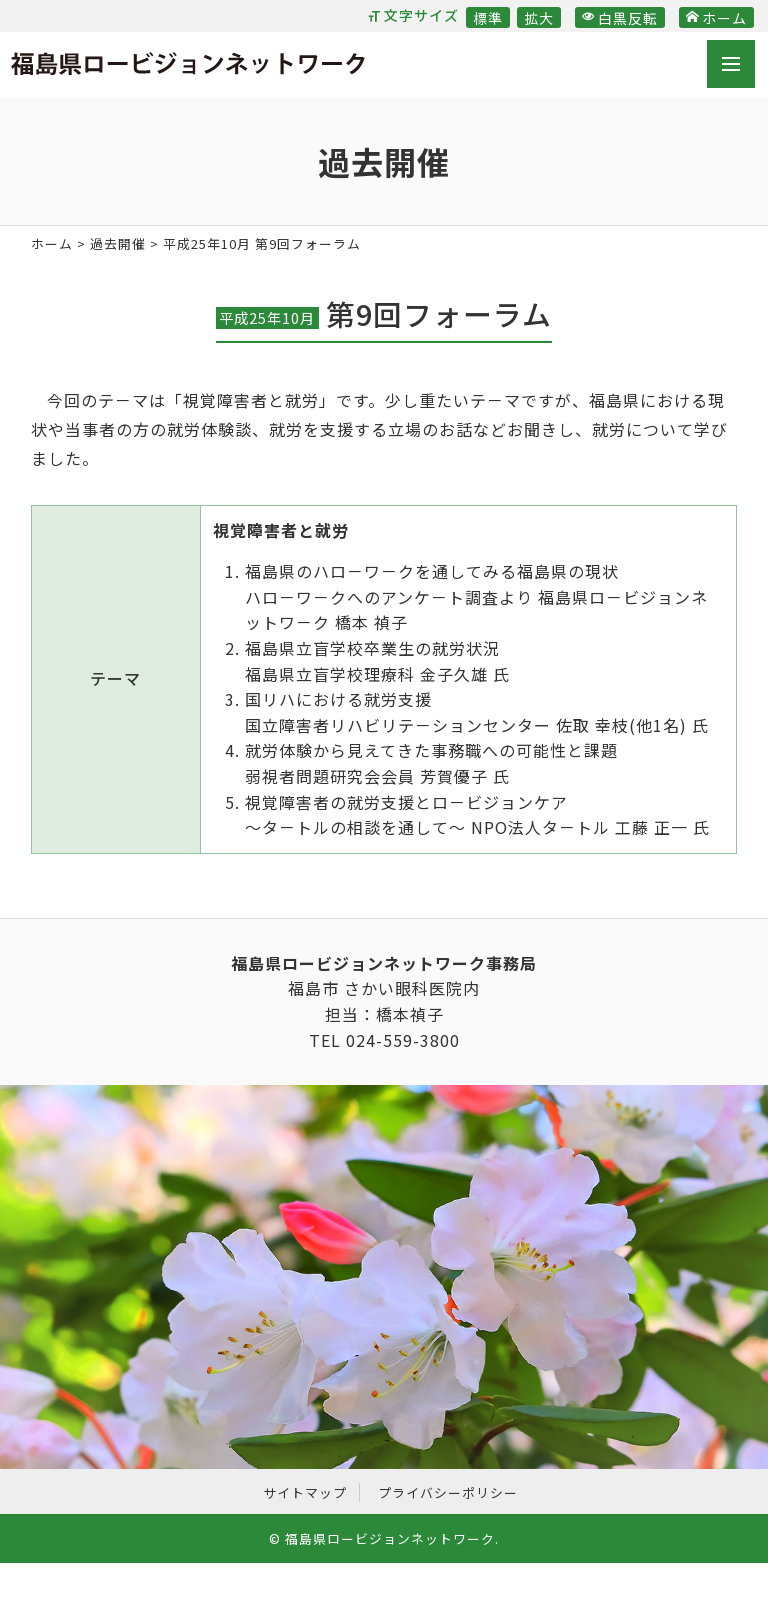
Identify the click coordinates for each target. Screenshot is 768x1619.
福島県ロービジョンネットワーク (188, 66)
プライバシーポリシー (448, 1492)
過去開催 (118, 243)
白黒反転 (620, 18)
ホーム (716, 18)
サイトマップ (305, 1492)
